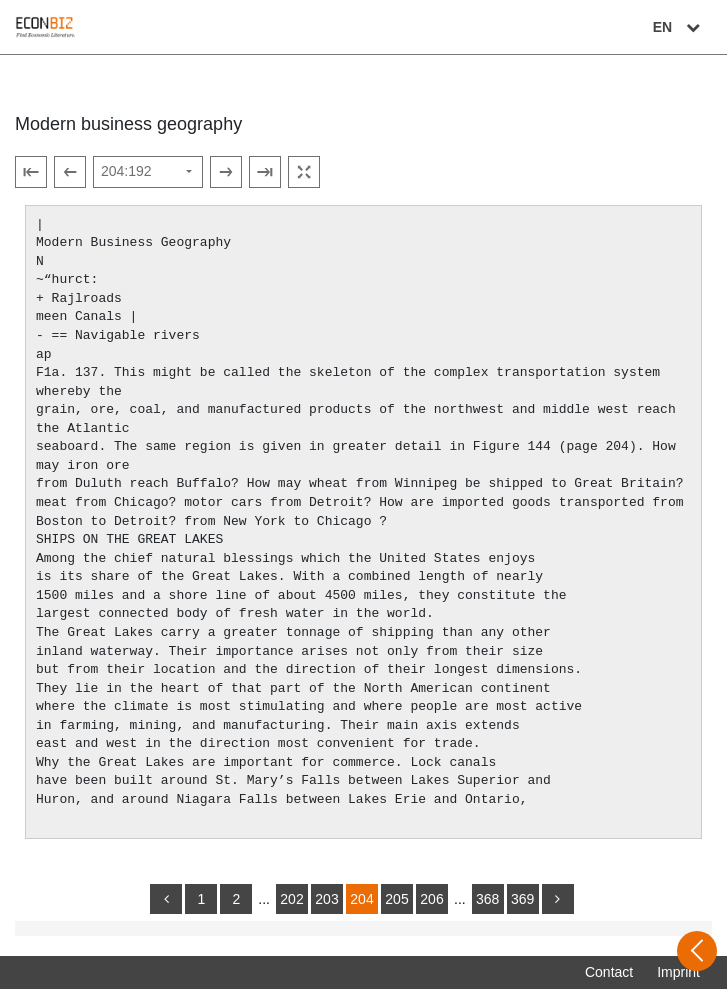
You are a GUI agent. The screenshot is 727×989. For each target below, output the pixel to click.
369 (522, 899)
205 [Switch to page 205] (396, 899)
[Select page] (148, 172)
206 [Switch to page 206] (431, 899)
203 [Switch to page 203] (326, 899)
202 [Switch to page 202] (291, 899)
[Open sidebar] (697, 951)
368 (487, 899)
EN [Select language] (679, 27)
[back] (166, 899)
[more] (558, 899)
